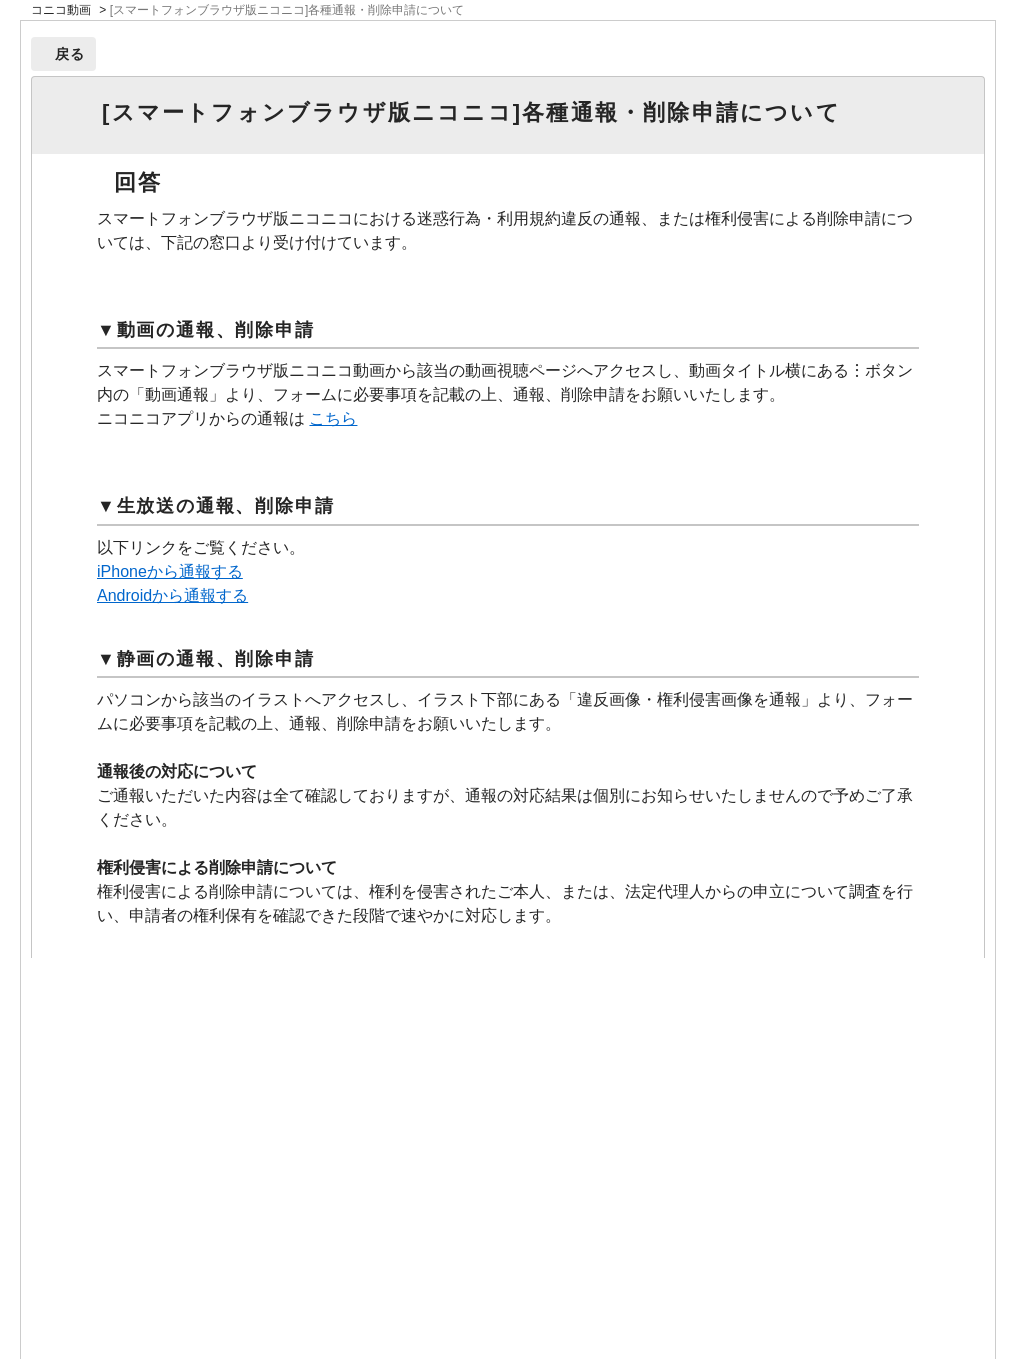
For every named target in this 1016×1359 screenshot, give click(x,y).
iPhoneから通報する (170, 571)
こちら (333, 418)
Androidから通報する (172, 595)
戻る (70, 54)
